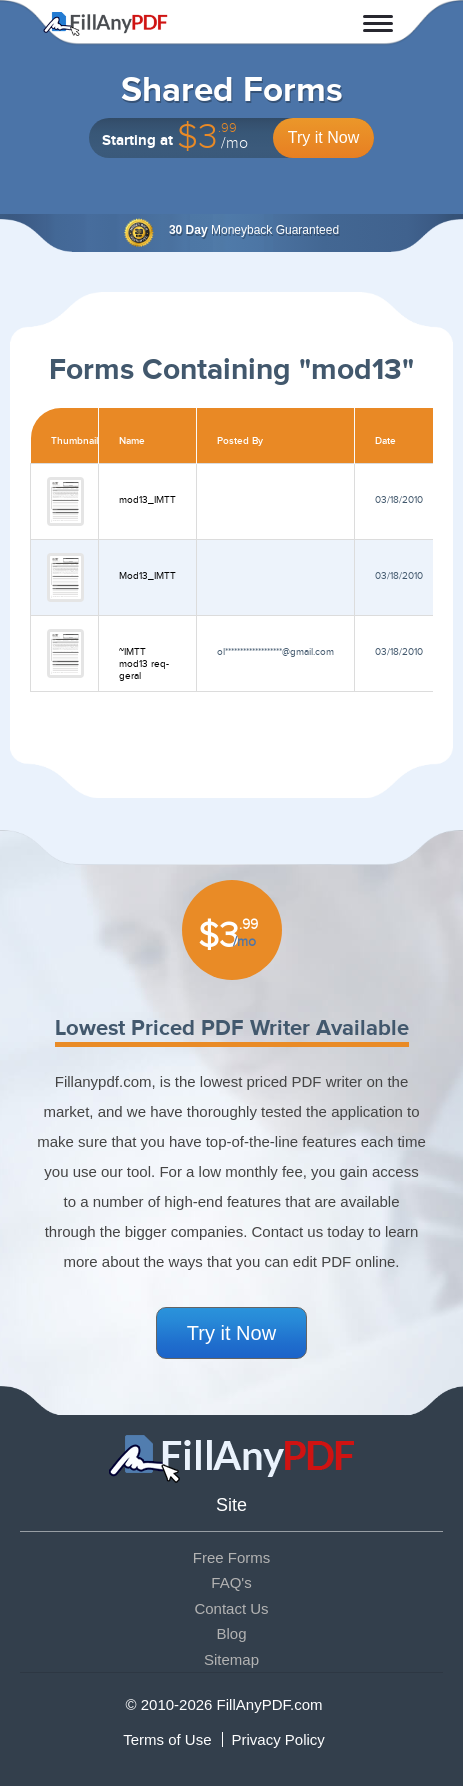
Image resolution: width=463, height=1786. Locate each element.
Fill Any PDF (105, 24)
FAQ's (231, 1582)
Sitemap (231, 1659)
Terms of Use (167, 1739)
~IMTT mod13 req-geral (144, 664)
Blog (231, 1633)
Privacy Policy (278, 1739)
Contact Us (231, 1608)
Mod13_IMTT (147, 576)
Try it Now (323, 137)
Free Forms (232, 1557)
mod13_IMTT (147, 500)
